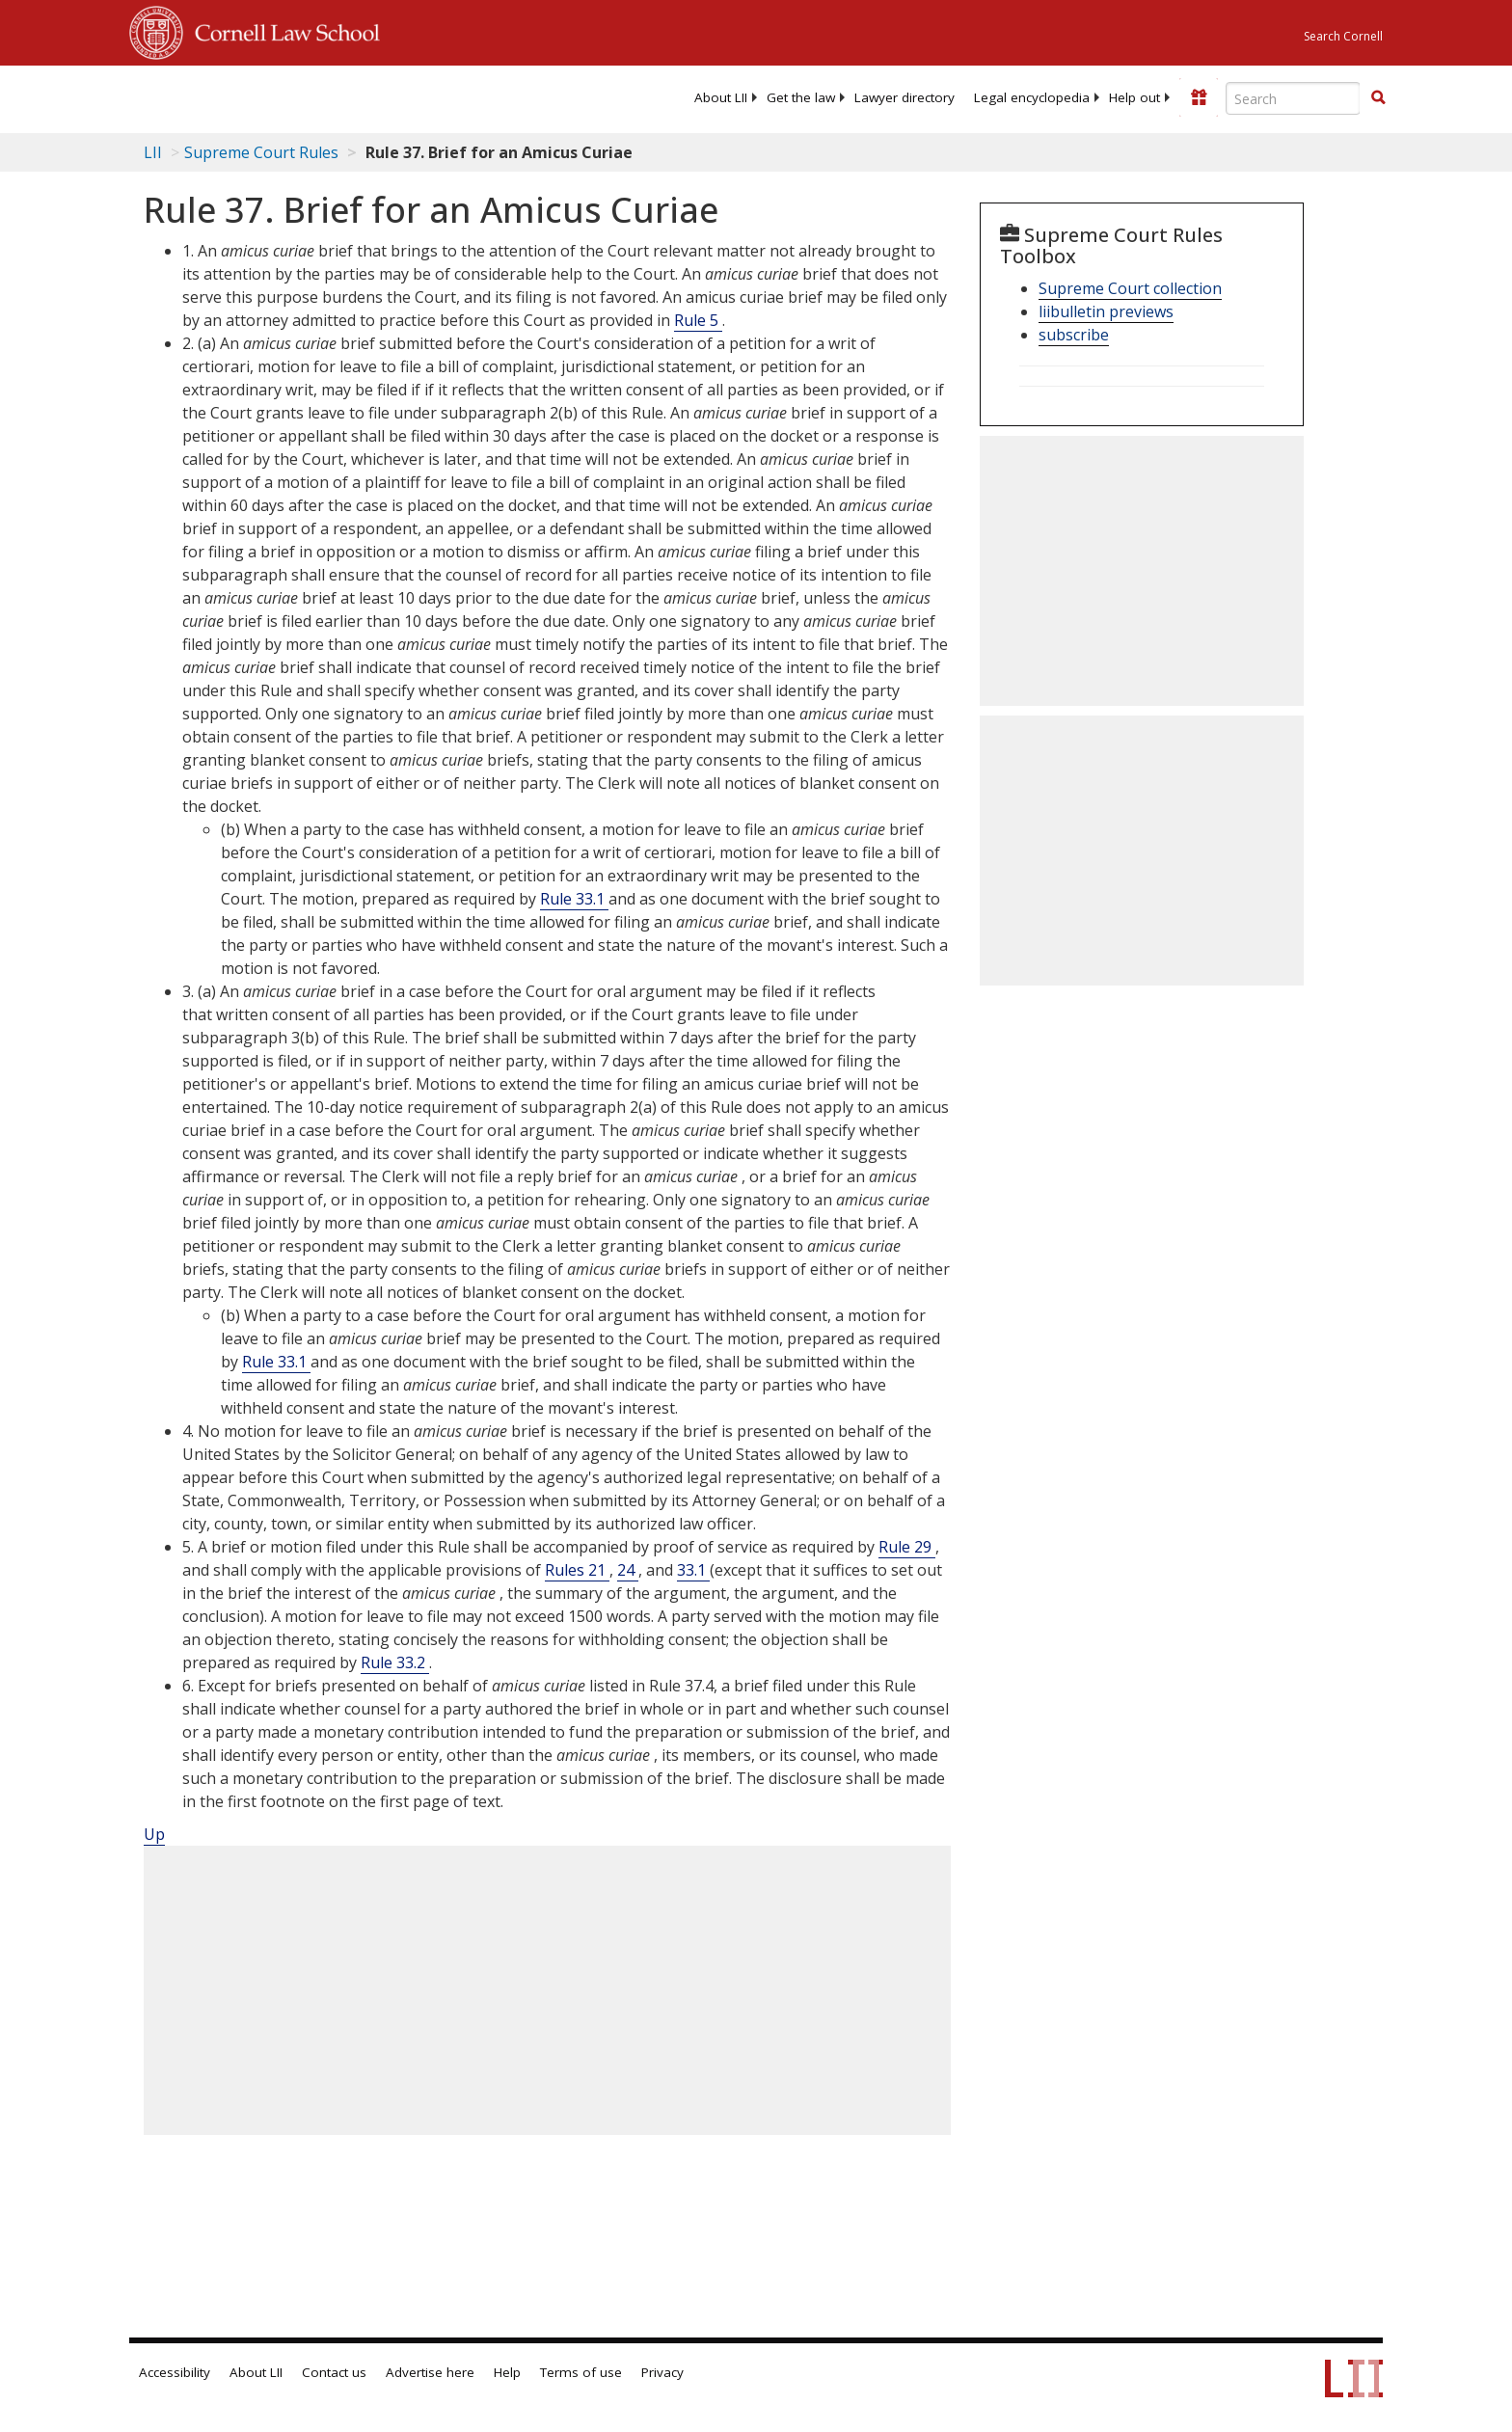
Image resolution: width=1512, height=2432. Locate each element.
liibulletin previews (1106, 311)
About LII (720, 97)
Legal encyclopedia (1032, 97)
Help (507, 2372)
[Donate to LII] (1198, 97)
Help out (1134, 97)
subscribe (1074, 334)
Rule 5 (698, 320)
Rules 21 (577, 1570)
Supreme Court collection (1130, 288)
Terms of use (581, 2372)
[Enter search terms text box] (1293, 98)
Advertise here (430, 2372)
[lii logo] (346, 96)
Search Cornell (1343, 36)
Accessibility (174, 2372)
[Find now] (1378, 98)
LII (153, 152)
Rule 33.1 (574, 898)
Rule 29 (906, 1546)
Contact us (334, 2372)
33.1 (693, 1570)
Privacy (662, 2372)
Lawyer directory (904, 97)
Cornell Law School (281, 30)
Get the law (801, 97)
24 (627, 1570)
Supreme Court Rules (261, 152)
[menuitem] (721, 97)
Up (154, 1834)
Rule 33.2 (395, 1662)
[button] (1378, 97)
